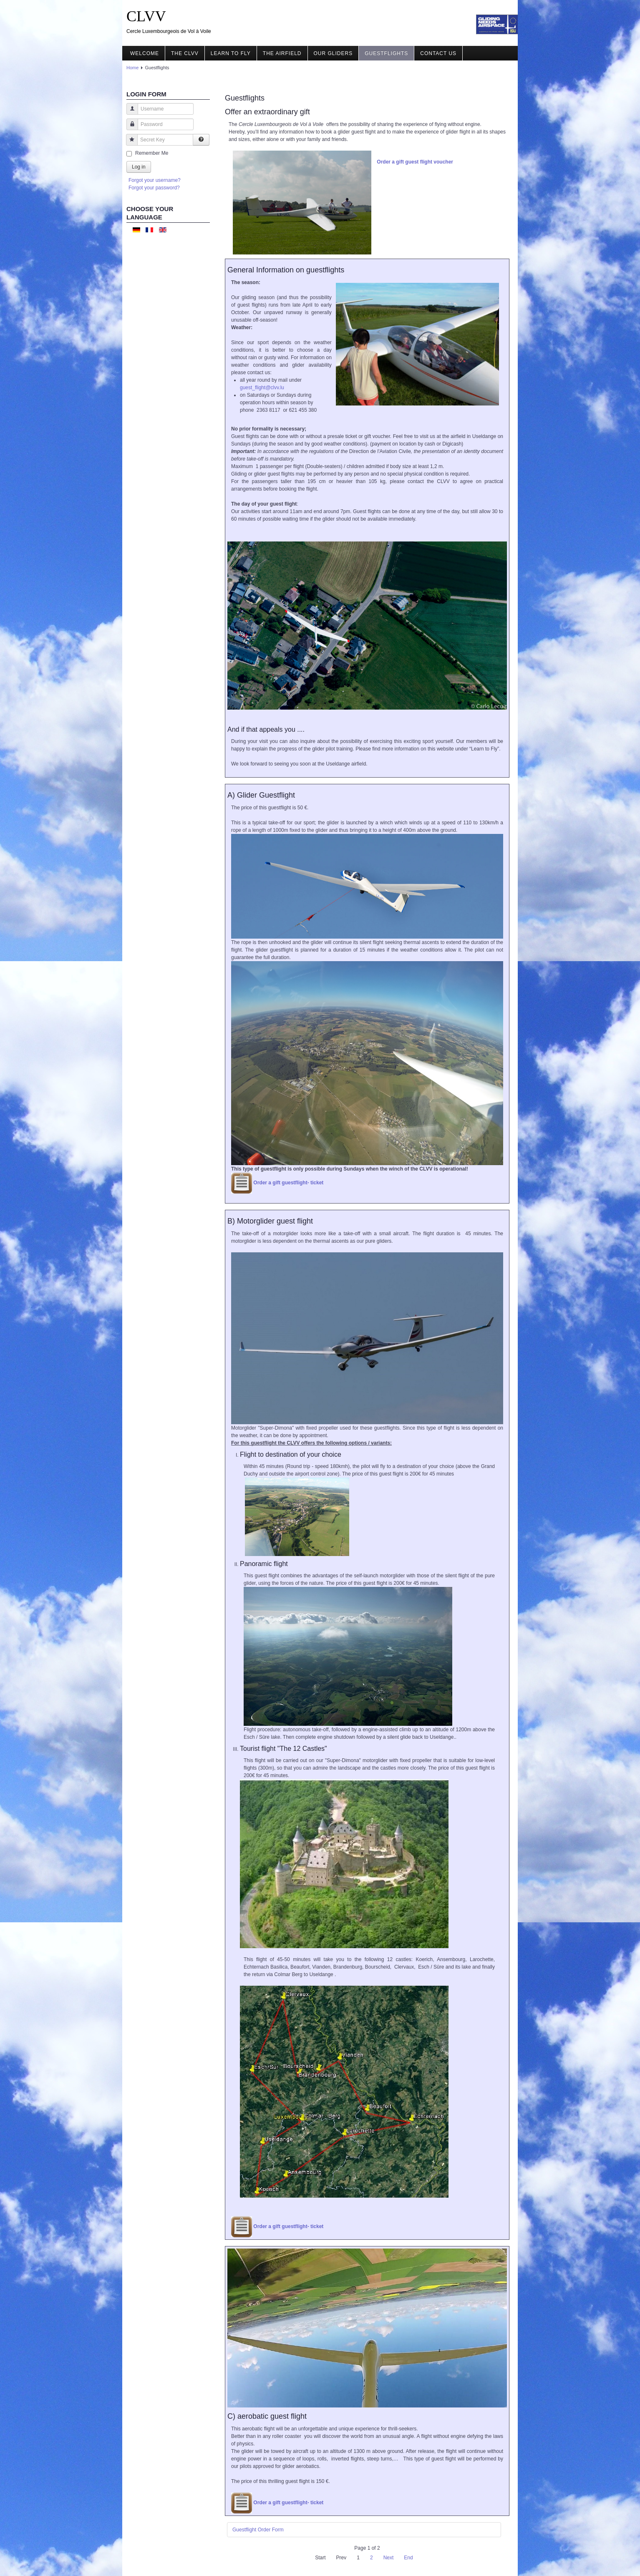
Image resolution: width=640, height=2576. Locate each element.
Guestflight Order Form (258, 2530)
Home (132, 67)
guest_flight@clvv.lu (262, 387)
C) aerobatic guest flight (267, 2416)
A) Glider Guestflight (261, 795)
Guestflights (386, 53)
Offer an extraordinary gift (267, 112)
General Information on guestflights (285, 270)
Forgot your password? (154, 188)
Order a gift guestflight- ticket (288, 1183)
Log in (139, 167)
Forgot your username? (155, 180)
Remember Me (151, 153)
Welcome (144, 53)
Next (388, 2558)
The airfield (282, 53)
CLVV (146, 16)
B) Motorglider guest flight (270, 1221)
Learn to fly (231, 53)
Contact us (438, 53)
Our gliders (333, 53)
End (408, 2558)
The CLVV (185, 53)
